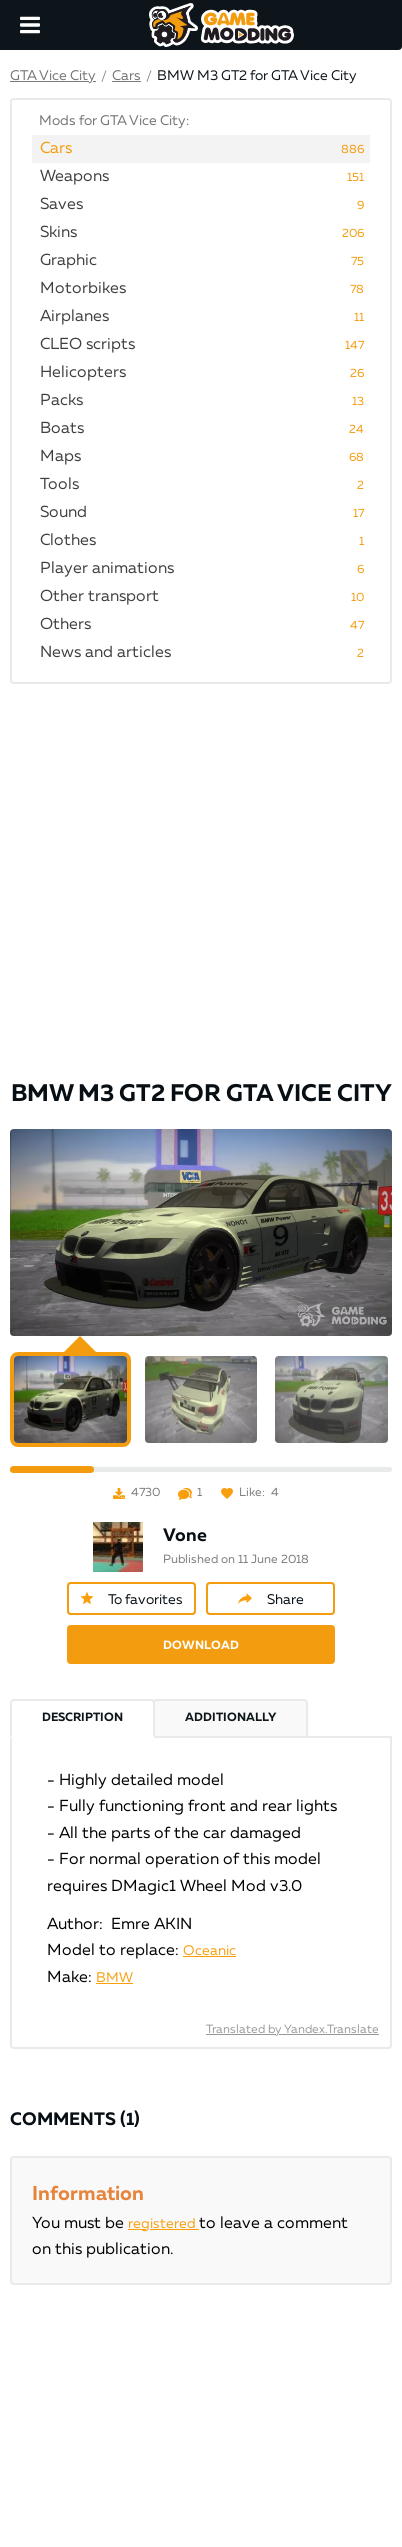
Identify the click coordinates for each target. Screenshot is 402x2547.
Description (82, 1718)
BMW (114, 1978)
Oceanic (209, 1951)
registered (163, 2224)
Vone (185, 1536)
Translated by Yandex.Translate (292, 2030)
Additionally (230, 1718)
